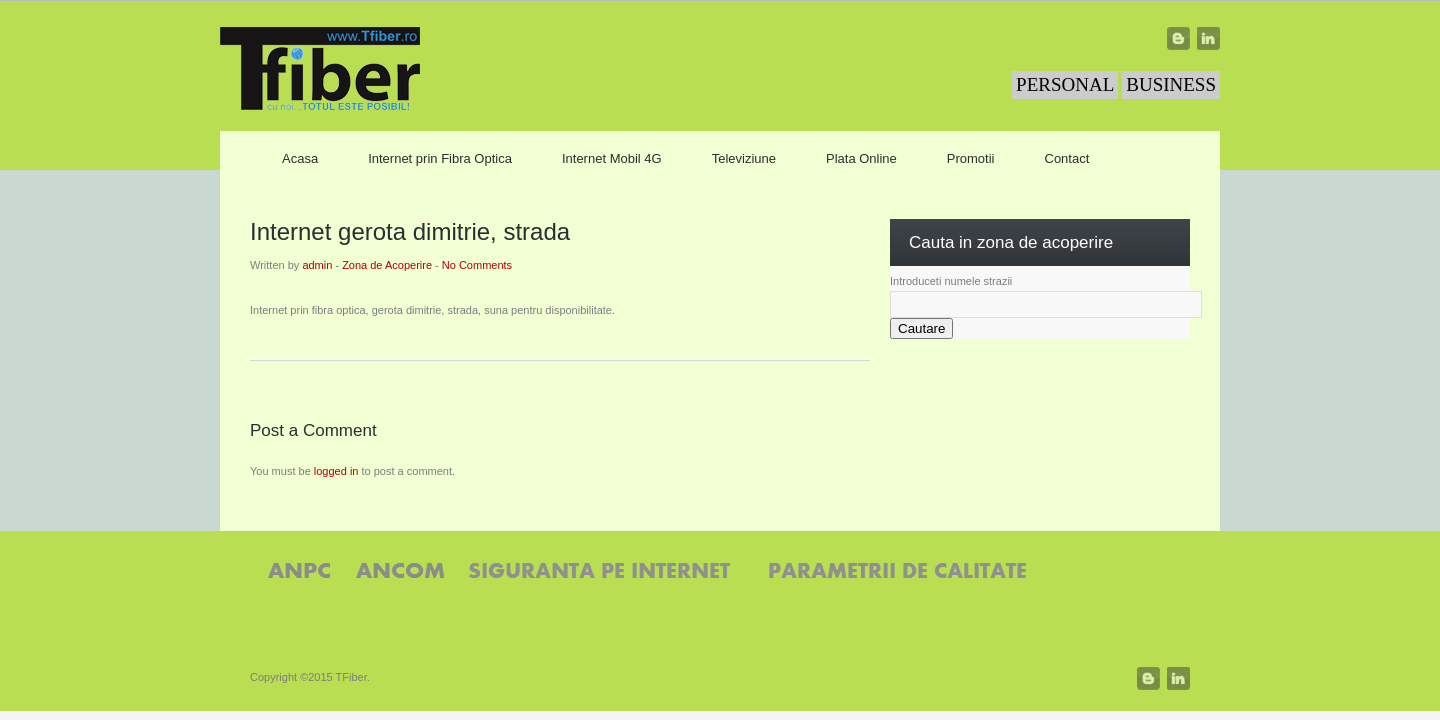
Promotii (971, 158)
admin (317, 265)
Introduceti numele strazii (951, 281)
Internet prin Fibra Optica (440, 158)
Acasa (300, 158)
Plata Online (861, 158)
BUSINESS (1171, 84)
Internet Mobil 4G (612, 158)
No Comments (477, 265)
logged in (336, 471)
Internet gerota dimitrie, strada (410, 231)
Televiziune (744, 158)
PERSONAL (1065, 84)
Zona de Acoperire (387, 265)
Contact (1067, 158)
